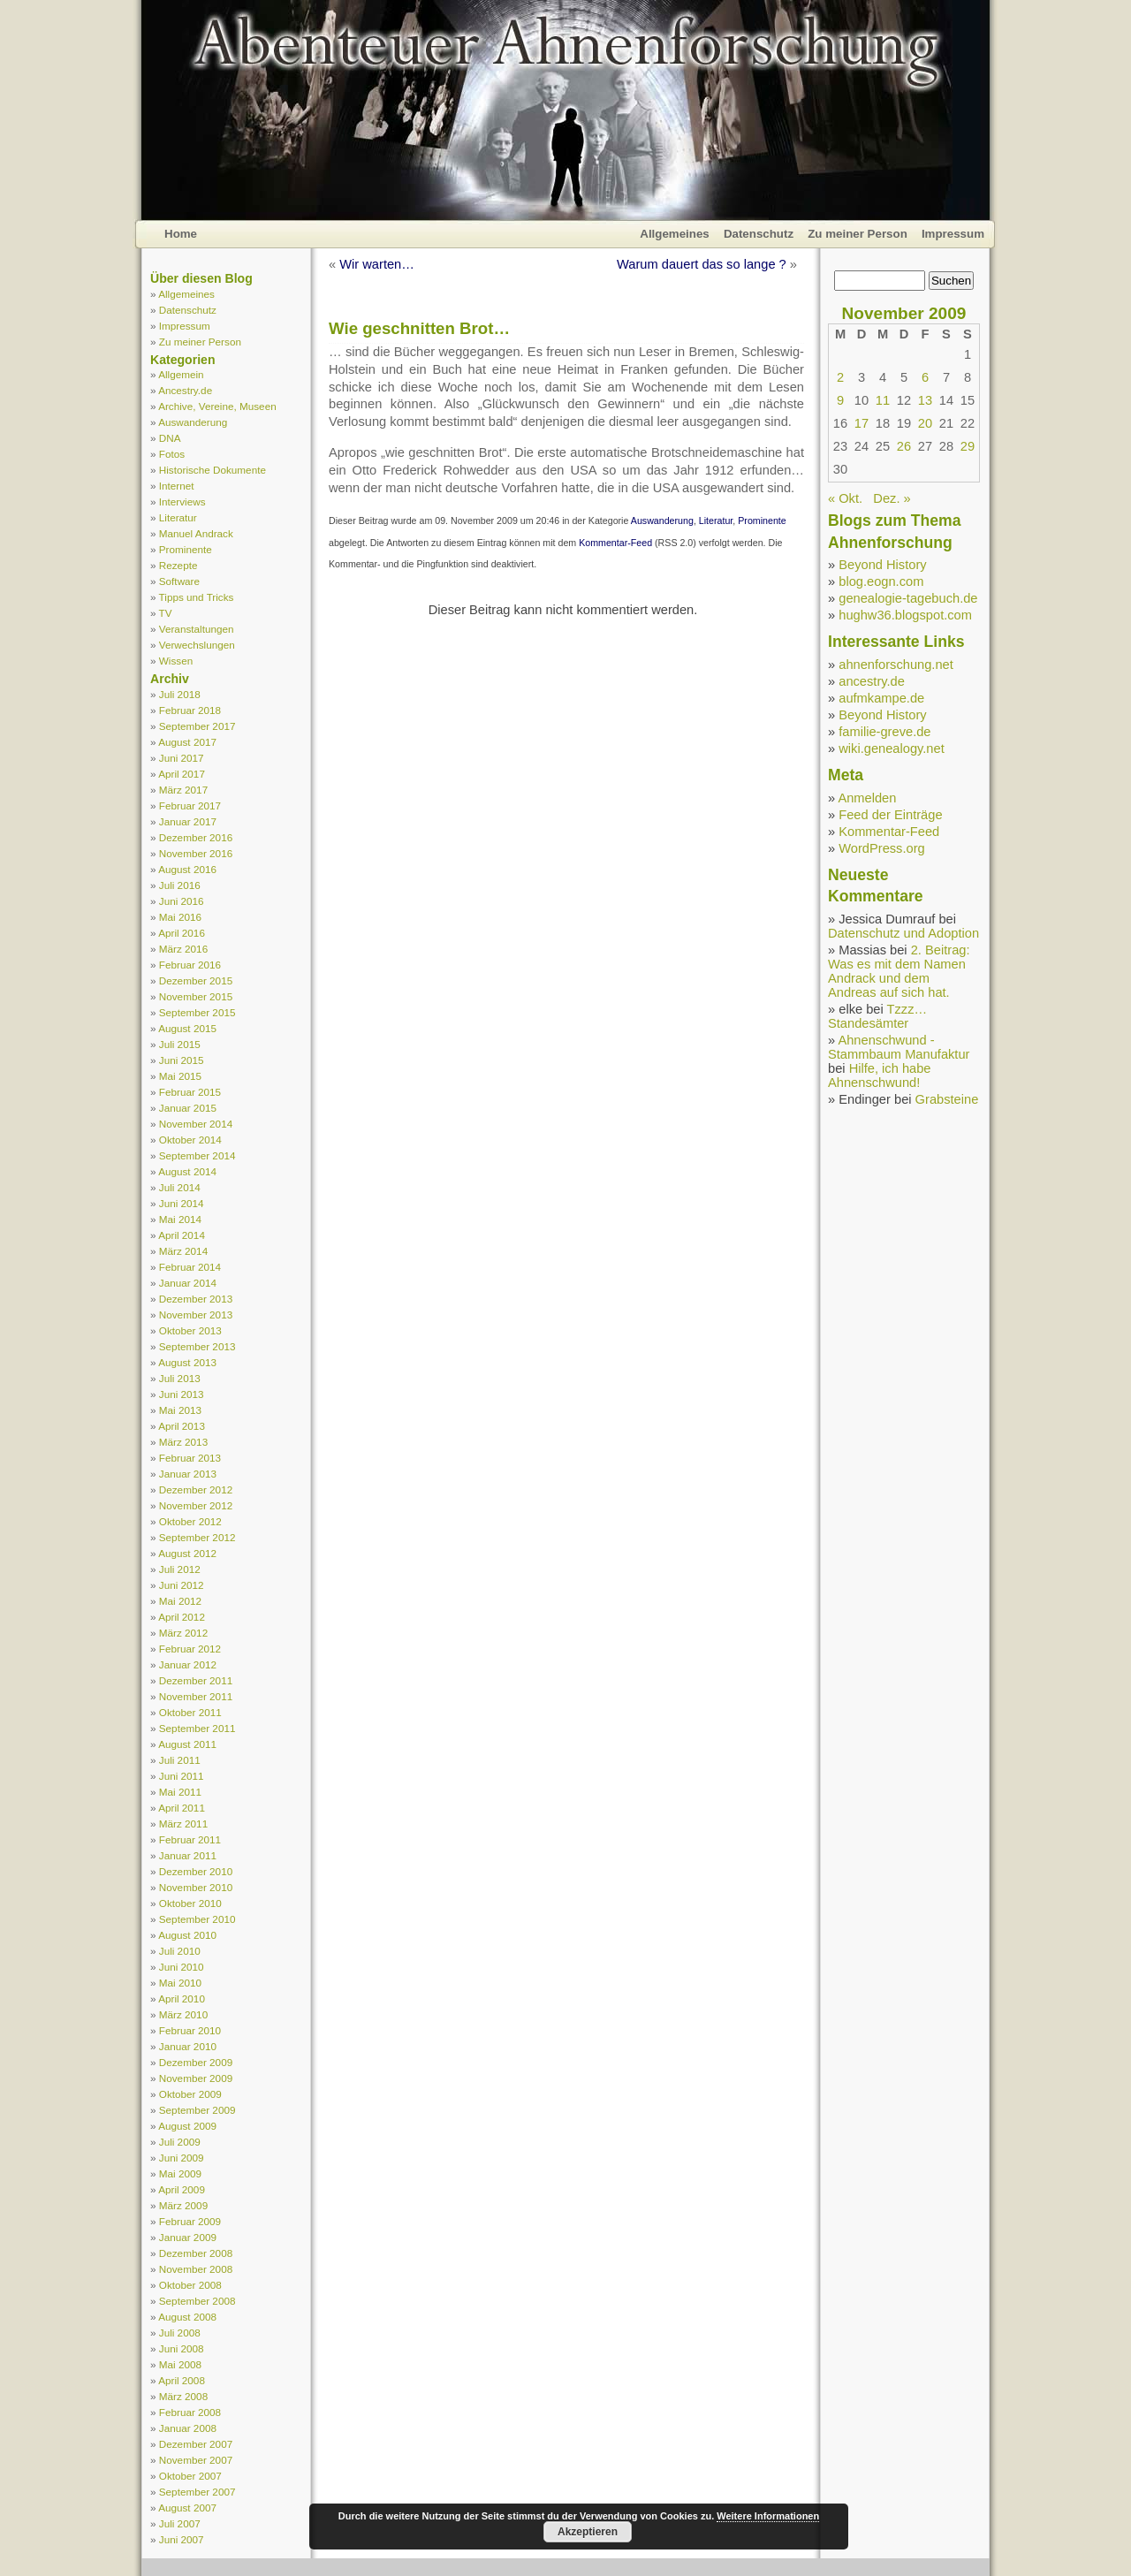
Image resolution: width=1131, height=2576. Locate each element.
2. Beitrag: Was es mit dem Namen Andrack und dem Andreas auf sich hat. (899, 971)
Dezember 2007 (195, 2444)
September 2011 (197, 1728)
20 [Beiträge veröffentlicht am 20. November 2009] (925, 423)
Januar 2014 (187, 1282)
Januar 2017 (187, 821)
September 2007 (197, 2491)
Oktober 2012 (190, 1521)
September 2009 (197, 2110)
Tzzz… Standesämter (877, 1016)
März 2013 (183, 1442)
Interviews (182, 501)
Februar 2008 (190, 2412)
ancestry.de (872, 681)
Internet (176, 485)
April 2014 (181, 1235)
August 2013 (187, 1362)
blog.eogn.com (881, 581)
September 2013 (197, 1346)
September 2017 (197, 726)
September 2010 (197, 1919)
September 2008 (197, 2300)
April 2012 (181, 1616)
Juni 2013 (181, 1394)
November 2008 (195, 2269)
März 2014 (183, 1251)
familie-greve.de (884, 732)
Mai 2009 (180, 2173)
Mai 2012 (180, 1601)
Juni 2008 (181, 2348)
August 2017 (187, 742)
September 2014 (197, 1155)
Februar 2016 (190, 964)
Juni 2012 (181, 1585)
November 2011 (195, 1696)
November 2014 (195, 1123)
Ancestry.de (185, 390)
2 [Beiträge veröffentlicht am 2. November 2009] (840, 377)
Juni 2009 (181, 2157)
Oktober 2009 (190, 2094)
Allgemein (180, 374)
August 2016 (187, 869)
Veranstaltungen (196, 629)
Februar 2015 (190, 1092)
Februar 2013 (190, 1457)
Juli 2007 (180, 2523)
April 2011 (181, 1807)
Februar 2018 (190, 710)
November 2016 (195, 853)
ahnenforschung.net (896, 664)
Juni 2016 (181, 901)
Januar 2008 (187, 2428)
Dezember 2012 (195, 1489)
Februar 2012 (190, 1648)
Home (180, 233)
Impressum (953, 233)
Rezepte (178, 565)
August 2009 (187, 2125)
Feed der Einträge (890, 815)
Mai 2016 (180, 917)
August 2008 (187, 2316)
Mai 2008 (180, 2364)
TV (165, 613)
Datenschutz (758, 233)
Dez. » (891, 498)
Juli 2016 (180, 885)
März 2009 (183, 2205)
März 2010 (183, 2014)
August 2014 (187, 1171)
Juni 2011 (181, 1776)
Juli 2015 (180, 1044)
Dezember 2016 (195, 837)
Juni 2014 (181, 1203)
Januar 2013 (187, 1473)
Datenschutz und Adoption (903, 933)
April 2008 (181, 2380)
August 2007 (187, 2507)
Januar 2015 (187, 1107)
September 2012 (197, 1537)
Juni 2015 (181, 1060)
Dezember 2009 (195, 2062)
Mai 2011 (180, 1791)
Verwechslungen (197, 644)
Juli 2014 (180, 1187)
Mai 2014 (180, 1219)
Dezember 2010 (195, 1871)
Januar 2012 (187, 1664)
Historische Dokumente (212, 469)
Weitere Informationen (768, 2516)
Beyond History (882, 565)
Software (179, 581)
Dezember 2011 (195, 1680)
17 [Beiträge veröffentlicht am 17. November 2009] (861, 423)
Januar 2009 (187, 2237)
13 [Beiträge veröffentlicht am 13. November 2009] (925, 400)
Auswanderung (192, 422)
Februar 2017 (190, 805)
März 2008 (183, 2396)
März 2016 (183, 948)
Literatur (178, 517)
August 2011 (187, 1744)
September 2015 (197, 1012)
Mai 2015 (180, 1076)
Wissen (176, 660)
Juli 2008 (180, 2332)
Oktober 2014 (190, 1139)
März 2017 (183, 789)
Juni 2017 (181, 758)
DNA (170, 438)
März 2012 (183, 1632)
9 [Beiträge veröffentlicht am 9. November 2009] (840, 400)
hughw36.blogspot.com (905, 615)
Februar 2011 (190, 1839)
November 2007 (195, 2460)
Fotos (172, 454)
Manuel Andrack (196, 533)
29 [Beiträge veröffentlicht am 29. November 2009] (967, 446)
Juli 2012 (180, 1569)
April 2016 (181, 932)
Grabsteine (947, 1099)
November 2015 (195, 996)
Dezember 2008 (195, 2253)
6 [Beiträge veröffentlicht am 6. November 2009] (925, 377)
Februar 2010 (190, 2030)
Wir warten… (376, 264)
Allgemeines (675, 233)
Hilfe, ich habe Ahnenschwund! (879, 1075)
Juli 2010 (180, 1951)
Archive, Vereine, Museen (217, 406)
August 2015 (187, 1028)
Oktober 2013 (190, 1330)
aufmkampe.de (881, 698)
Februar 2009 (190, 2221)
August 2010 (187, 1935)
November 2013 (195, 1314)
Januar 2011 (187, 1855)
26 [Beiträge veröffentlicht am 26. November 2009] (904, 446)
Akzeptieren (588, 2532)
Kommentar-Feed (615, 542)
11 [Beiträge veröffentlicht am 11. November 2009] (883, 400)
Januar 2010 (187, 2046)
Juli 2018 (180, 694)
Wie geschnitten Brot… (419, 328)
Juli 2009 (180, 2141)
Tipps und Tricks (196, 597)
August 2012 (187, 1553)
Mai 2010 (180, 1982)
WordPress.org (881, 848)
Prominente (185, 549)
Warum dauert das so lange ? (701, 264)
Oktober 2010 (190, 1903)
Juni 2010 (181, 1966)
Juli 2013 (180, 1378)
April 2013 (181, 1426)
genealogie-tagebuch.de (908, 598)
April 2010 (181, 1998)
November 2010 (195, 1887)
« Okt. (845, 498)
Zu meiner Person (857, 233)
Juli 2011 (180, 1760)
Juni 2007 (181, 2539)
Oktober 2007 (190, 2475)
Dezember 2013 (195, 1298)
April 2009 (181, 2189)
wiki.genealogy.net (892, 748)
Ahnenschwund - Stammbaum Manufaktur (898, 1047)
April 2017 (181, 773)
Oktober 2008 (190, 2285)
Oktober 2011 (190, 1712)
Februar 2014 (190, 1267)
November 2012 (195, 1505)
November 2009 (195, 2078)
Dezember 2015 (195, 980)
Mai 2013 (180, 1410)
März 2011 (183, 1823)
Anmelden (867, 798)
